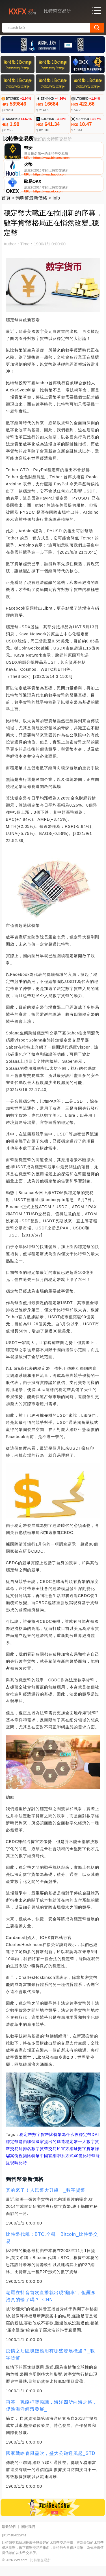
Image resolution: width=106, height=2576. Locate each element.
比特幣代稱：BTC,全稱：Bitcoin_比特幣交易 (52, 2248)
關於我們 (28, 2536)
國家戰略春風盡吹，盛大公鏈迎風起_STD (51, 2463)
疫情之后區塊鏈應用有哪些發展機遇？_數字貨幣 (50, 2364)
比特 (23, 2172)
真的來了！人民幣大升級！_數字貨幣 (46, 2200)
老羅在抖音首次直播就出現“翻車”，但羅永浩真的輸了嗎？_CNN (51, 2306)
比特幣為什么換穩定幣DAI (74, 2144)
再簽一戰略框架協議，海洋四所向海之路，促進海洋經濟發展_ (51, 2415)
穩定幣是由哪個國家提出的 (31, 2151)
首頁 (5, 207)
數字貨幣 (40, 2144)
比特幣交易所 (40, 2570)
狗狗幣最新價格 (31, 207)
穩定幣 (26, 2144)
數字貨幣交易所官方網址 (54, 2158)
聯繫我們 (9, 2536)
